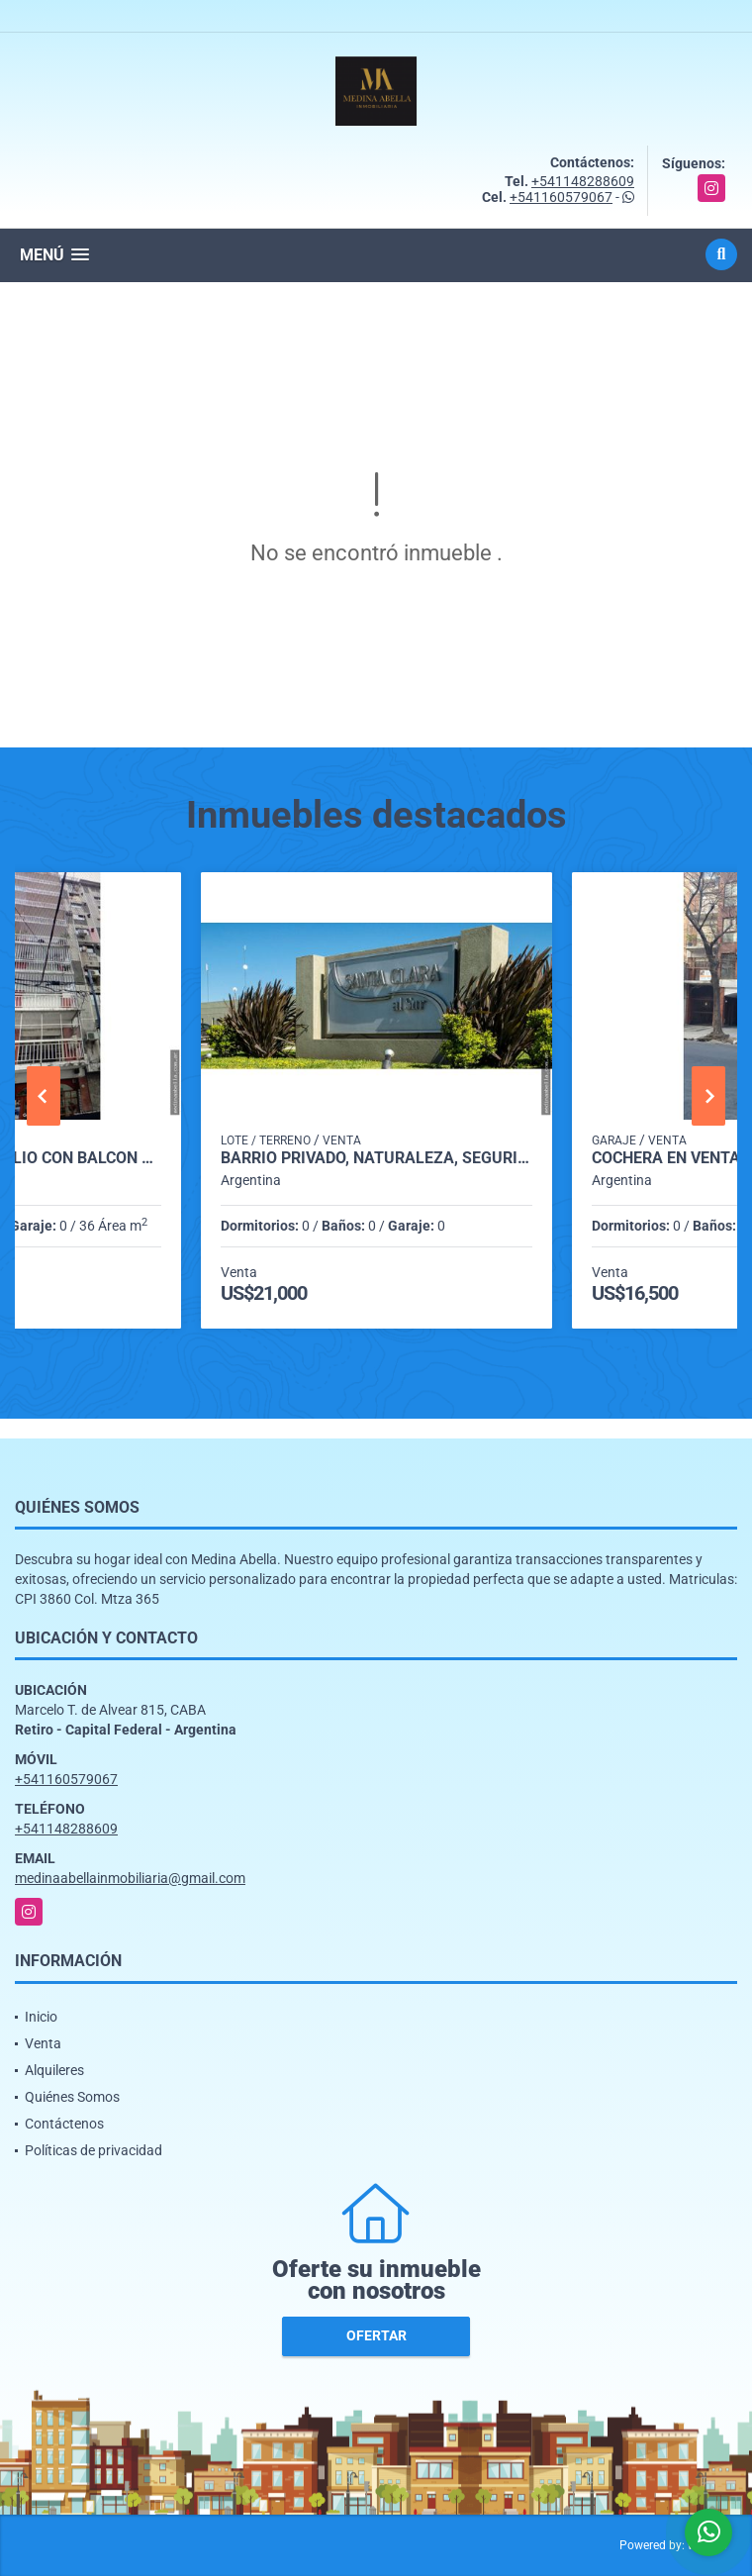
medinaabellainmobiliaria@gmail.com (130, 1878)
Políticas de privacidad (93, 2150)
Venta (43, 2043)
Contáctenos (64, 2123)
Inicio (41, 2017)
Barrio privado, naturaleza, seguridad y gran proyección (376, 1158)
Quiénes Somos (72, 2097)
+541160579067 (561, 197)
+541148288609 (582, 181)
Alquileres (54, 2070)
